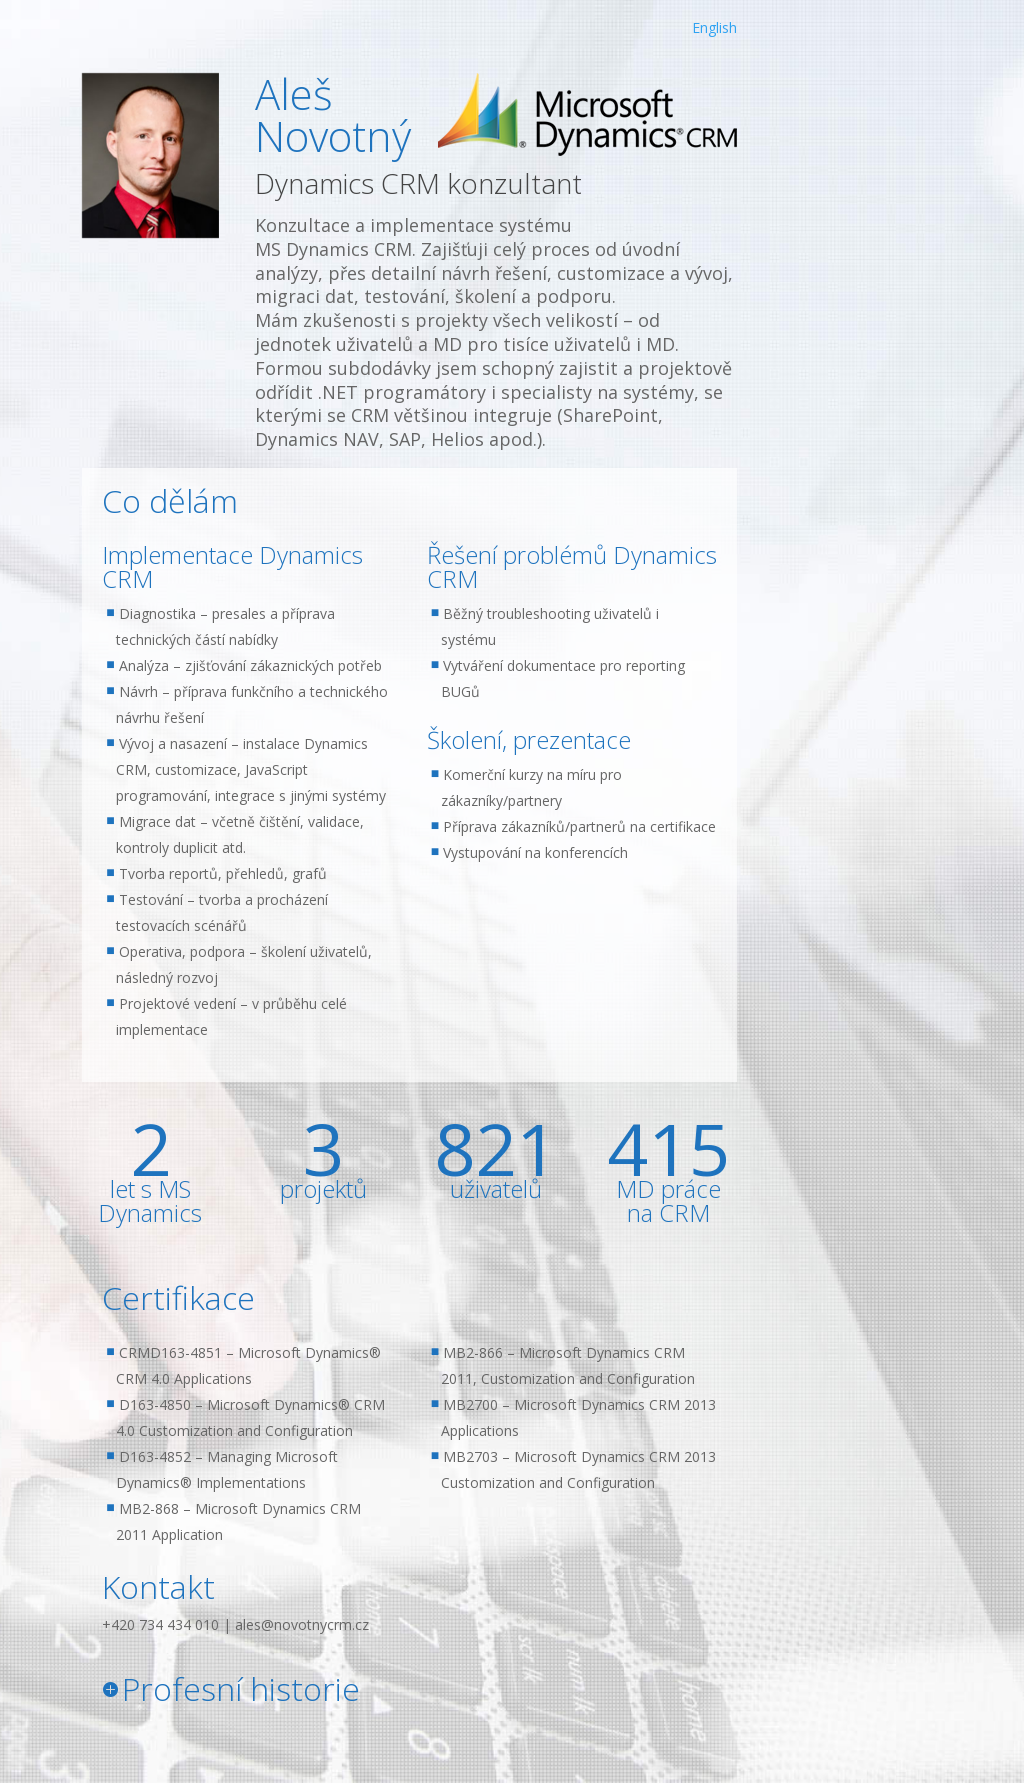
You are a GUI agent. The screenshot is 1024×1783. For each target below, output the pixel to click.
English (714, 27)
